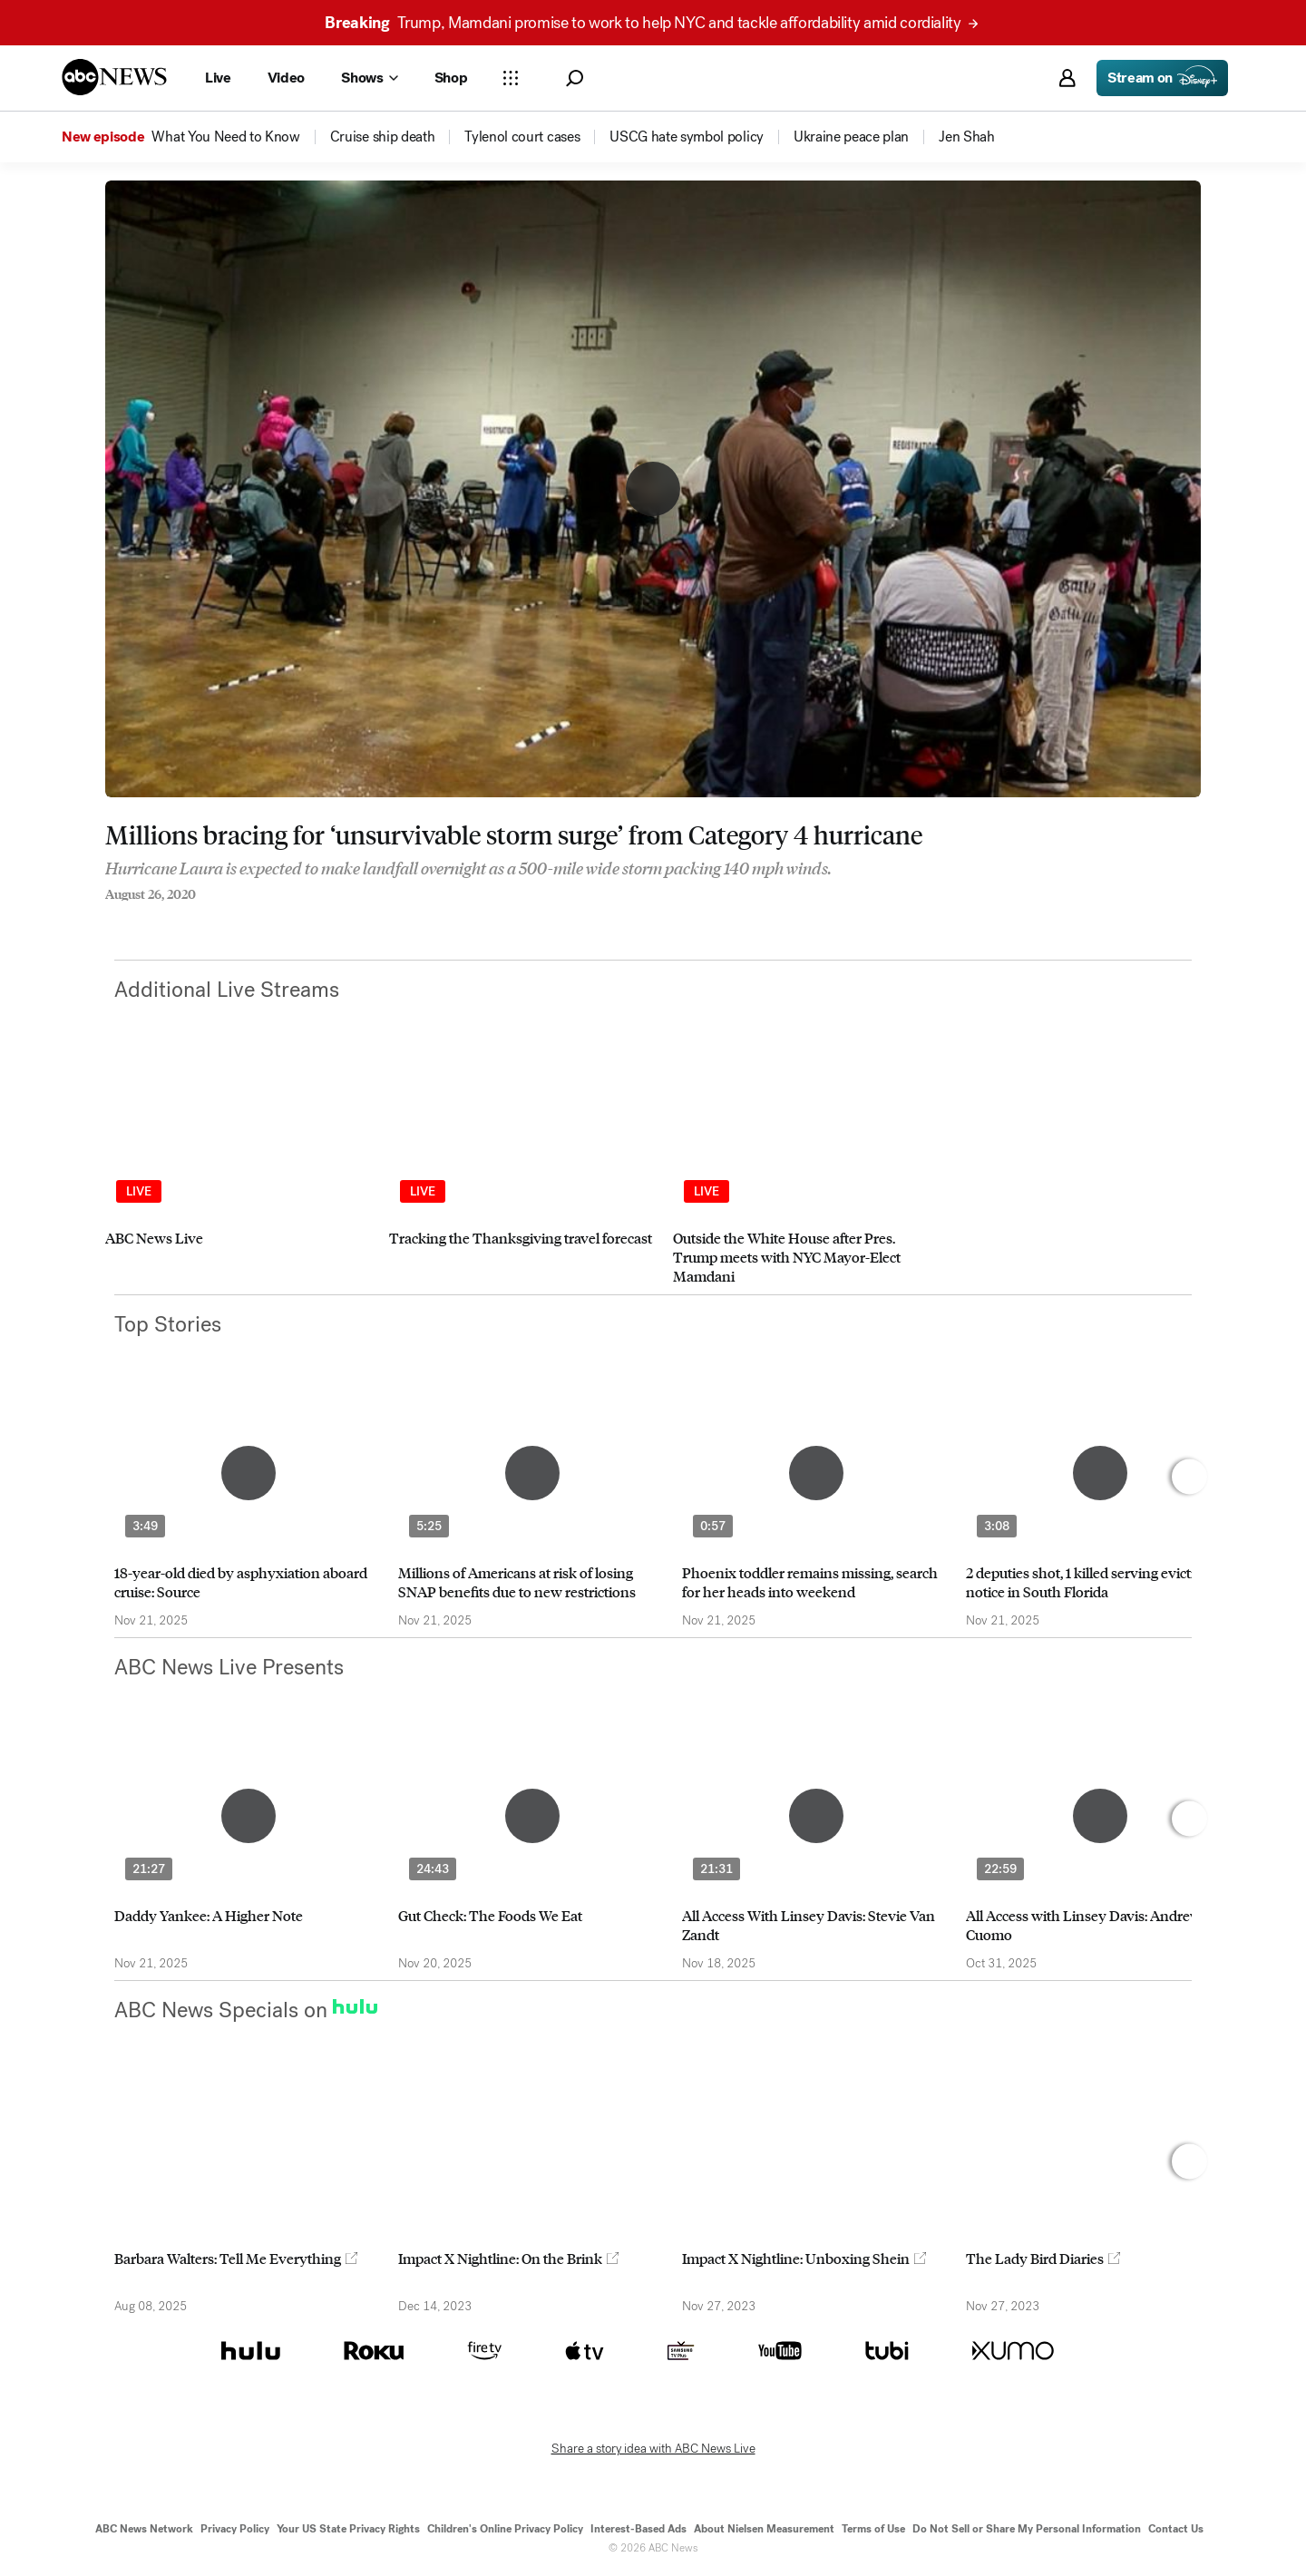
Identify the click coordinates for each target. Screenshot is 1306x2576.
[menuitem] (225, 137)
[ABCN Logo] (114, 77)
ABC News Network (144, 2529)
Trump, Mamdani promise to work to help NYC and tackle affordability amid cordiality (651, 23)
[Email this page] (182, 919)
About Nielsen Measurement (764, 2529)
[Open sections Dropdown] (510, 78)
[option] (239, 1174)
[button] (574, 78)
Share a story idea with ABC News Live (653, 2449)
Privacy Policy (234, 2529)
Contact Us (1176, 2529)
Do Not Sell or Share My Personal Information (1026, 2529)
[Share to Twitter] (146, 919)
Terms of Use (873, 2529)
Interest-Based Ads (638, 2529)
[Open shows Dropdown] (369, 78)
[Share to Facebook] (110, 919)
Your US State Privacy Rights (348, 2529)
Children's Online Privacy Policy (505, 2529)
